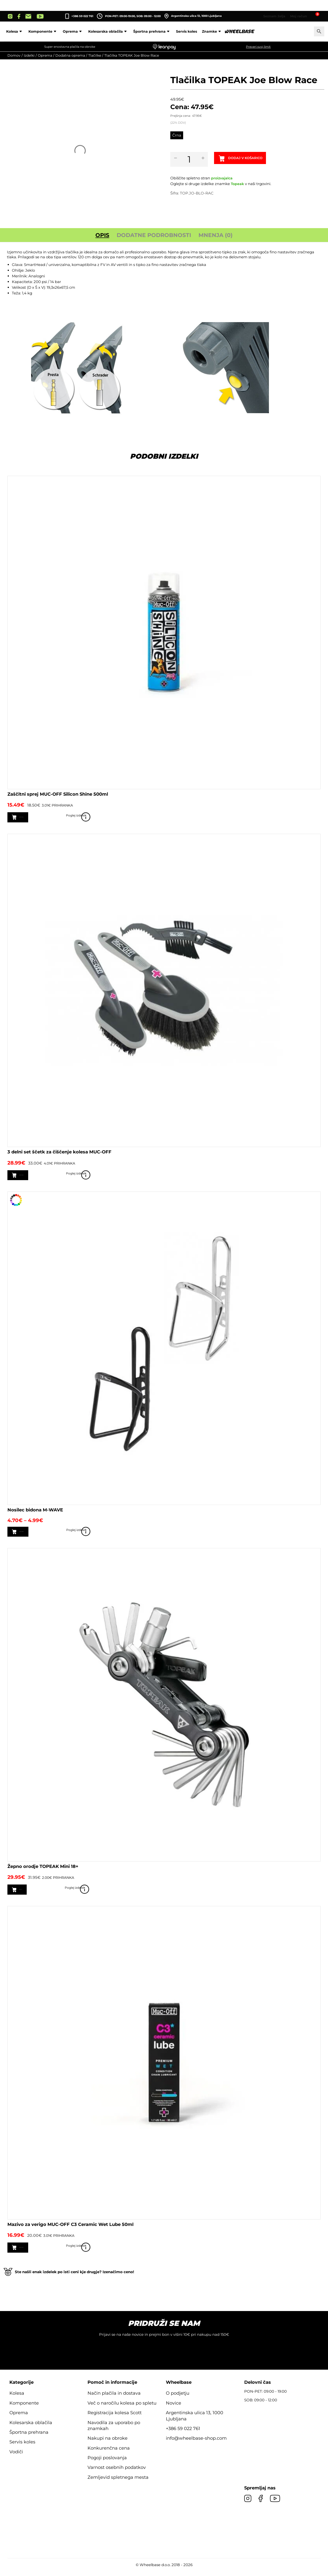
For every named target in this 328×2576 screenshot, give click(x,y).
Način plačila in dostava (114, 2399)
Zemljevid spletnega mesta (118, 2483)
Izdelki (29, 55)
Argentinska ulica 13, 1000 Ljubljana (192, 16)
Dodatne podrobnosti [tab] (154, 235)
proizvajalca (222, 180)
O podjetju (177, 2399)
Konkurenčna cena (108, 2453)
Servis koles (218, 31)
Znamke (244, 31)
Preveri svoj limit (258, 46)
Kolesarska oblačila (140, 31)
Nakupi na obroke (107, 2444)
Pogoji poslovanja (107, 2463)
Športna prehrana (184, 31)
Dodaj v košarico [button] (37, 817)
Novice (173, 2408)
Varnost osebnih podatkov (116, 2473)
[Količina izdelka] (192, 161)
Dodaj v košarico (262, 162)
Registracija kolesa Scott (114, 2418)
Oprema (105, 31)
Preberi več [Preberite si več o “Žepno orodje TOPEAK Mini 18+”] (32, 1893)
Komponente (75, 31)
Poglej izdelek (313, 818)
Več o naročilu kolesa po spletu (121, 2408)
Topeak (238, 185)
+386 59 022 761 (82, 16)
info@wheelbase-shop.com (196, 2444)
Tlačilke (94, 55)
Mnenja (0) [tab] (215, 235)
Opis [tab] (102, 235)
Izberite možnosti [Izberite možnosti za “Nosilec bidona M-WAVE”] (38, 1534)
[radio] (178, 136)
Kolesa (47, 31)
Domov (14, 55)
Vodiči (16, 2457)
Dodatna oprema (70, 55)
